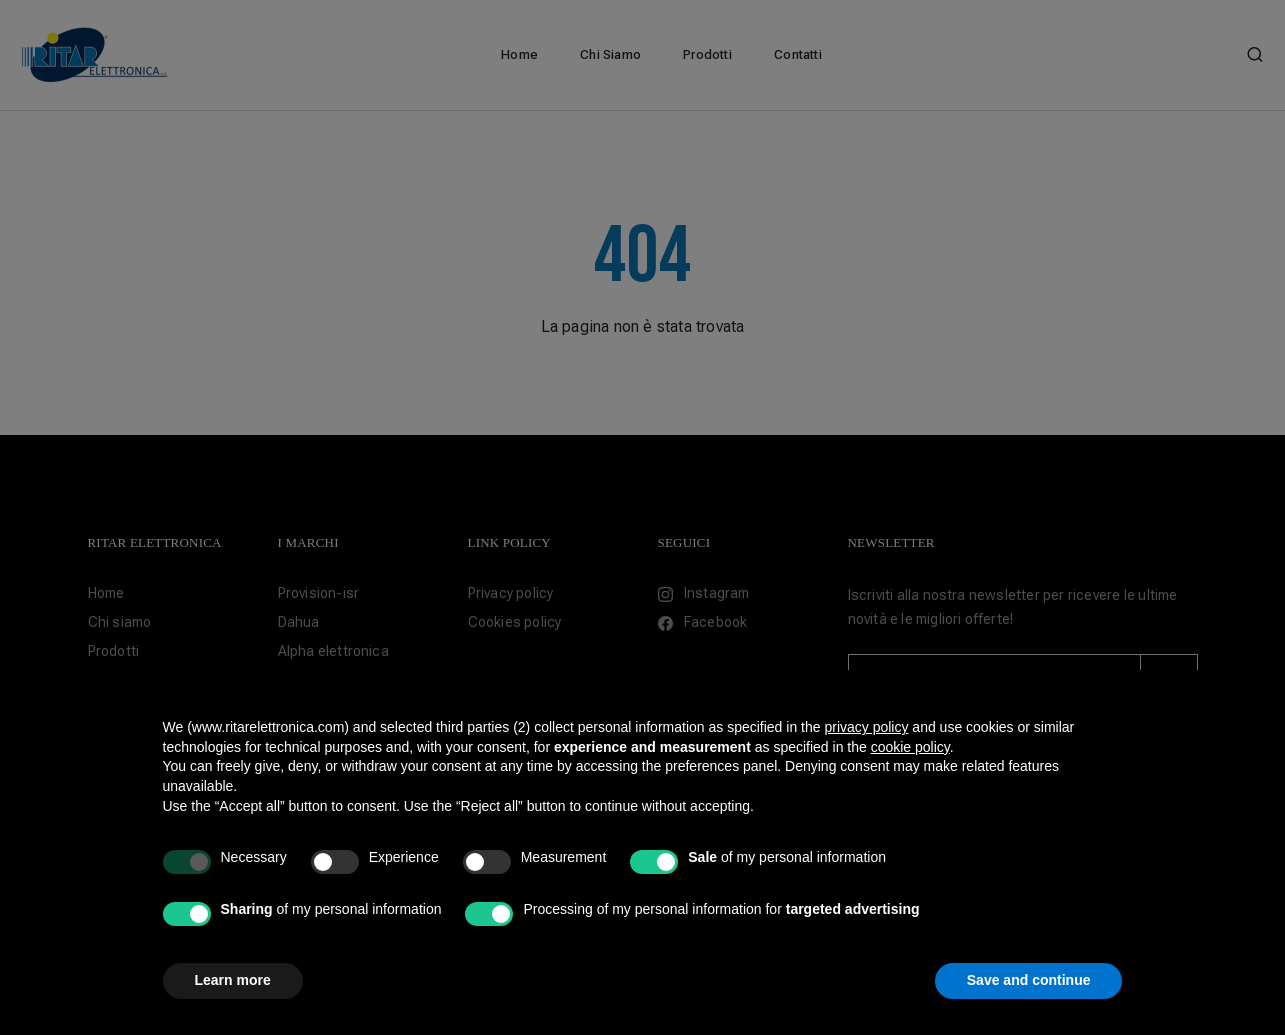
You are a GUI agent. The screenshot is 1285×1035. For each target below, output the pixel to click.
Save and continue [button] (1029, 980)
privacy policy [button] (866, 727)
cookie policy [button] (910, 747)
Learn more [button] (233, 980)
